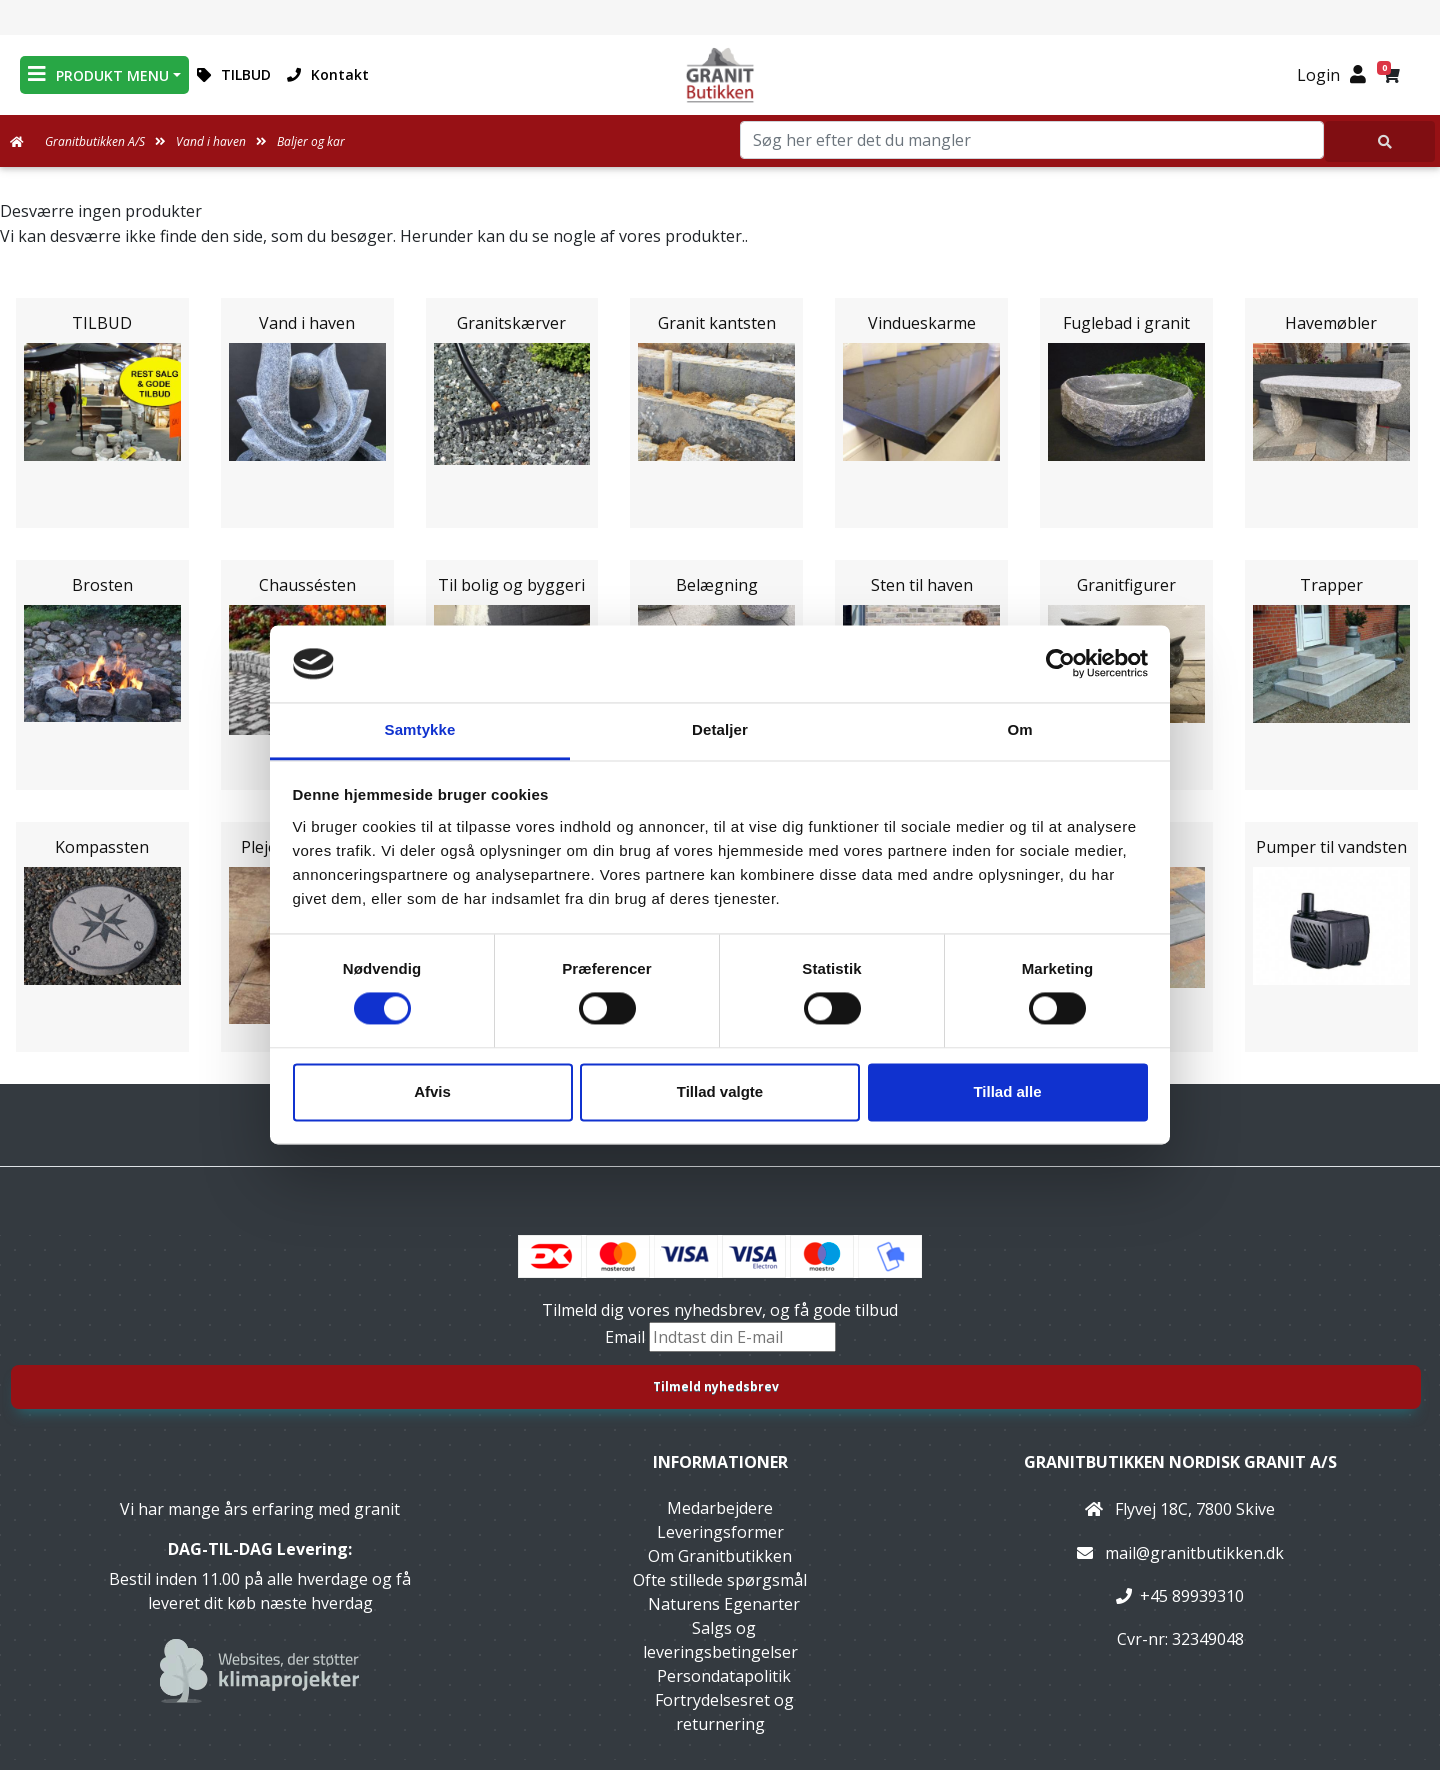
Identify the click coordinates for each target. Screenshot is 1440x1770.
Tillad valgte (720, 1091)
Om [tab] (1019, 729)
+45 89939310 (1192, 1596)
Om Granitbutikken (720, 1556)
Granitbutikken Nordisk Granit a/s (1180, 1462)
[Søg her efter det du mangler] (1380, 141)
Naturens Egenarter (724, 1604)
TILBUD (234, 74)
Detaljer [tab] (720, 729)
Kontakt (328, 74)
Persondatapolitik (724, 1676)
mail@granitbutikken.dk (1194, 1553)
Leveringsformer (720, 1532)
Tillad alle (1007, 1091)
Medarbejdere (720, 1508)
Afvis (432, 1091)
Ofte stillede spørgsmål (720, 1580)
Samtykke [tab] (420, 729)
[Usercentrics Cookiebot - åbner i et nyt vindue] (1060, 664)
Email (627, 1337)
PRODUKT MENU (98, 74)
